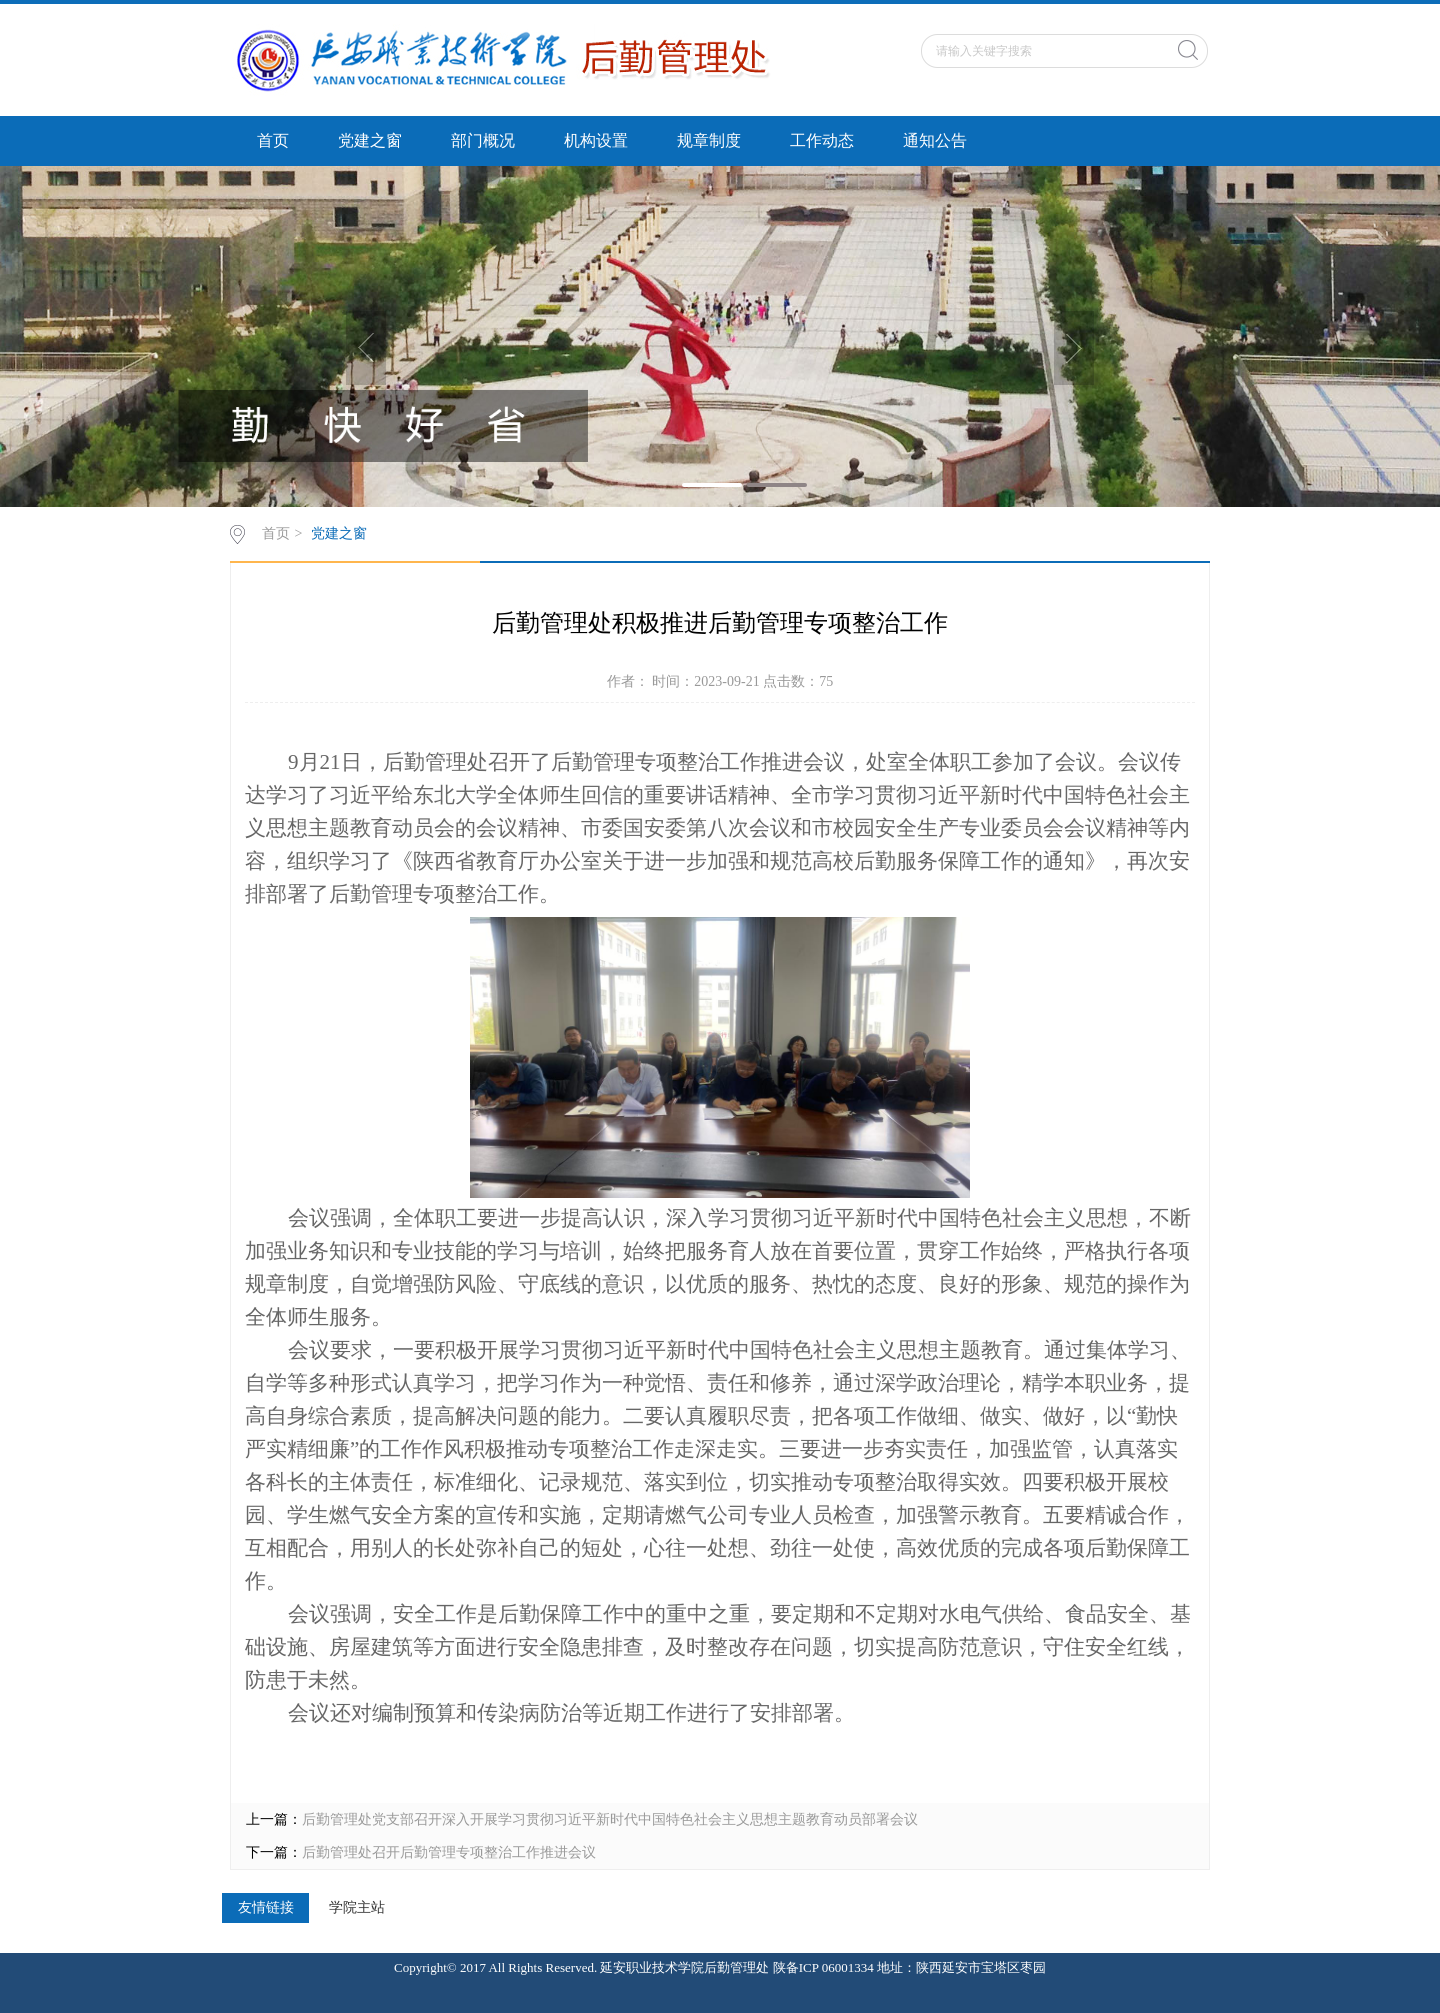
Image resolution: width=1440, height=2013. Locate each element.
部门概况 (483, 140)
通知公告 (935, 140)
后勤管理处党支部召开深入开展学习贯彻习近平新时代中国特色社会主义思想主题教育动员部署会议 (610, 1819)
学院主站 (357, 1908)
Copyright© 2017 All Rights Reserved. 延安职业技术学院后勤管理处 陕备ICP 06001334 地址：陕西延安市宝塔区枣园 (720, 1967)
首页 (273, 140)
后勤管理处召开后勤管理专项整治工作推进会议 (449, 1852)
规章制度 (709, 140)
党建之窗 (370, 140)
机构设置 (596, 140)
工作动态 (822, 140)
